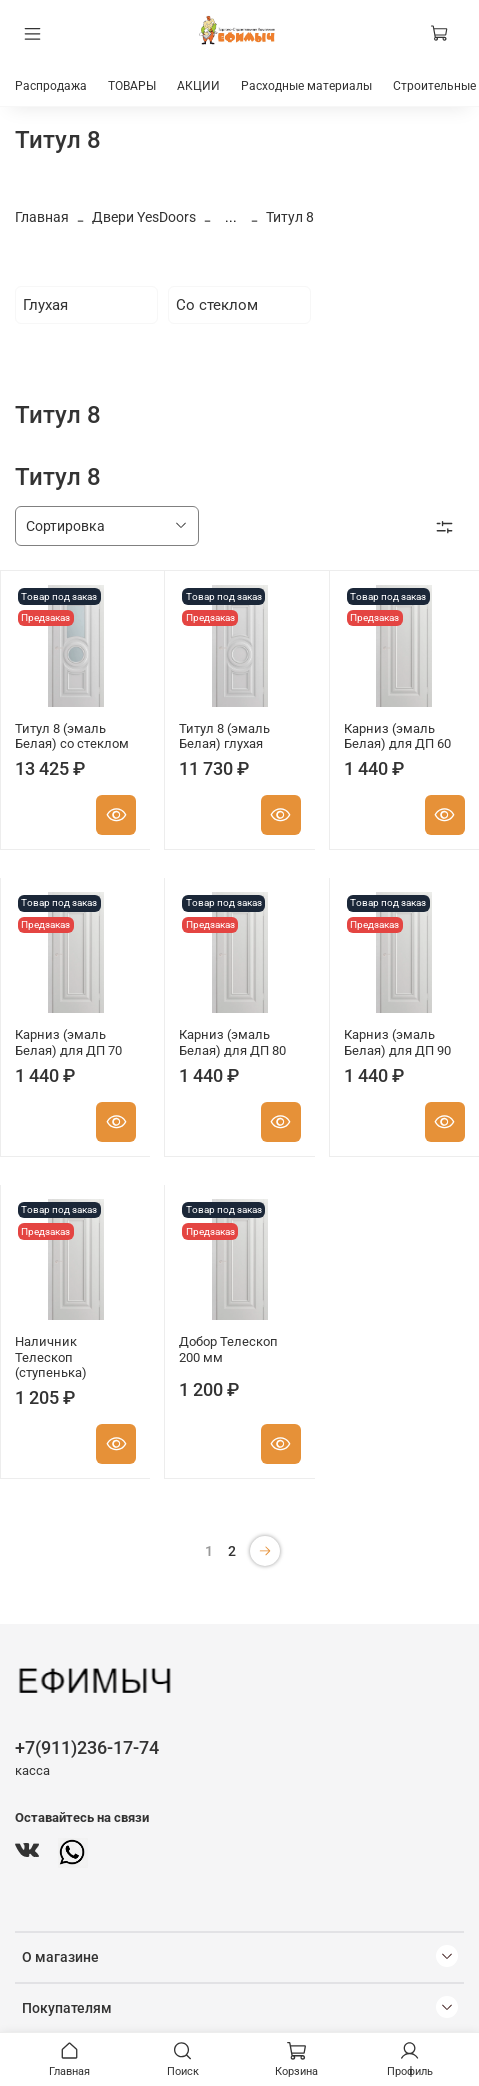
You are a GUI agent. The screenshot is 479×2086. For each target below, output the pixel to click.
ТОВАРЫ (132, 86)
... (231, 217)
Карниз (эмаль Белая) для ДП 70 (68, 1042)
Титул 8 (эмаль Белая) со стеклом (72, 736)
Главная (42, 217)
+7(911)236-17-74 (87, 1747)
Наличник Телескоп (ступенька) (51, 1357)
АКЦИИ (198, 86)
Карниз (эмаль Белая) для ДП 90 (397, 1042)
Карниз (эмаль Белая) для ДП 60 (397, 736)
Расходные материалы (306, 86)
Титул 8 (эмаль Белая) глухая (224, 736)
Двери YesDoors (144, 217)
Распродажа (51, 86)
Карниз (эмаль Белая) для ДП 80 (232, 1042)
